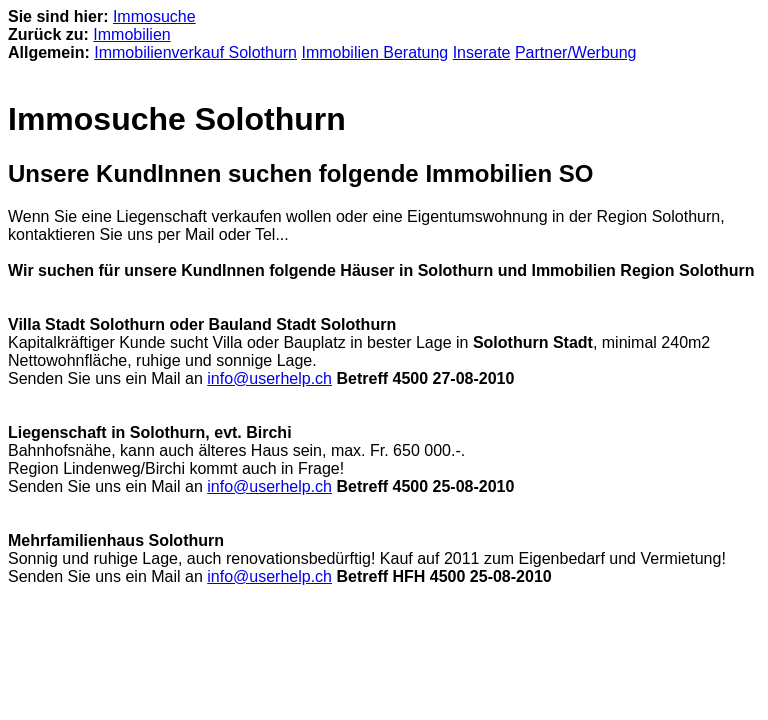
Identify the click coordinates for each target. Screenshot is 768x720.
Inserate (482, 52)
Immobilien (131, 34)
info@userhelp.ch (269, 378)
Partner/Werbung (576, 52)
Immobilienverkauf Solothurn (195, 52)
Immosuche (154, 16)
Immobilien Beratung (374, 52)
